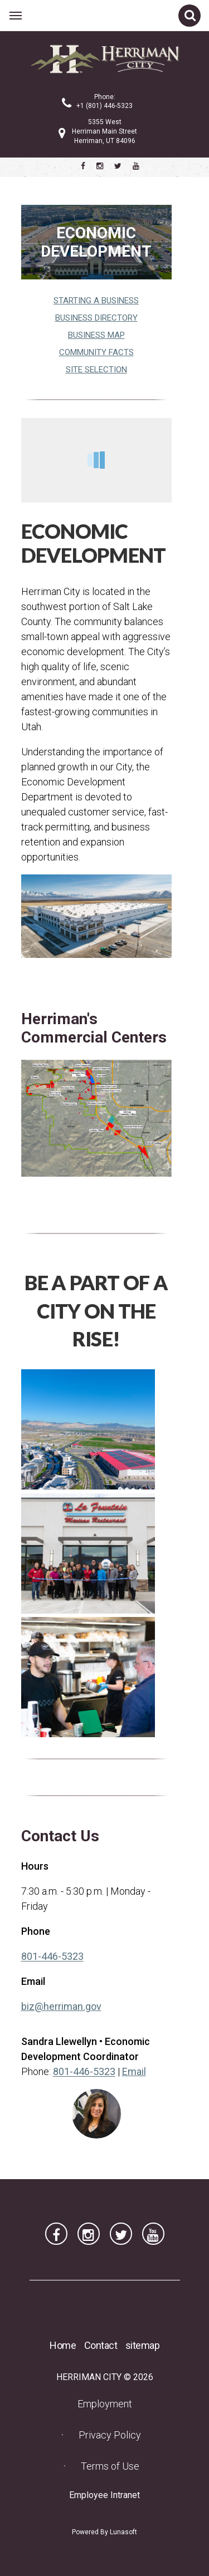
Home (63, 2345)
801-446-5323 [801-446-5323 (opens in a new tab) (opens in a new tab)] (52, 1956)
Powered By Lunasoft (104, 2532)
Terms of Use (110, 2466)
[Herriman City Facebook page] (83, 166)
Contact (101, 2345)
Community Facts (96, 352)
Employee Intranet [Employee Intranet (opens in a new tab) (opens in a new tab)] (108, 2494)
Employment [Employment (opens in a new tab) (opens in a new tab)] (108, 2403)
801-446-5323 (84, 2071)
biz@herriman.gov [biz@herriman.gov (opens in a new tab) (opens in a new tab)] (61, 2006)
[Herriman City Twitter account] (117, 166)
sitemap (142, 2345)
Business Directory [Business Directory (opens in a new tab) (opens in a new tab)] (96, 318)
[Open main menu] (15, 15)
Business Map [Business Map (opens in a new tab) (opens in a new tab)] (96, 335)
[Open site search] (189, 15)
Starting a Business (96, 301)
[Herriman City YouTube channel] (136, 166)
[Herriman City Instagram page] (100, 166)
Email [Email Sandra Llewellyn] (134, 2071)
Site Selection (96, 370)
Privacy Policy (110, 2435)
